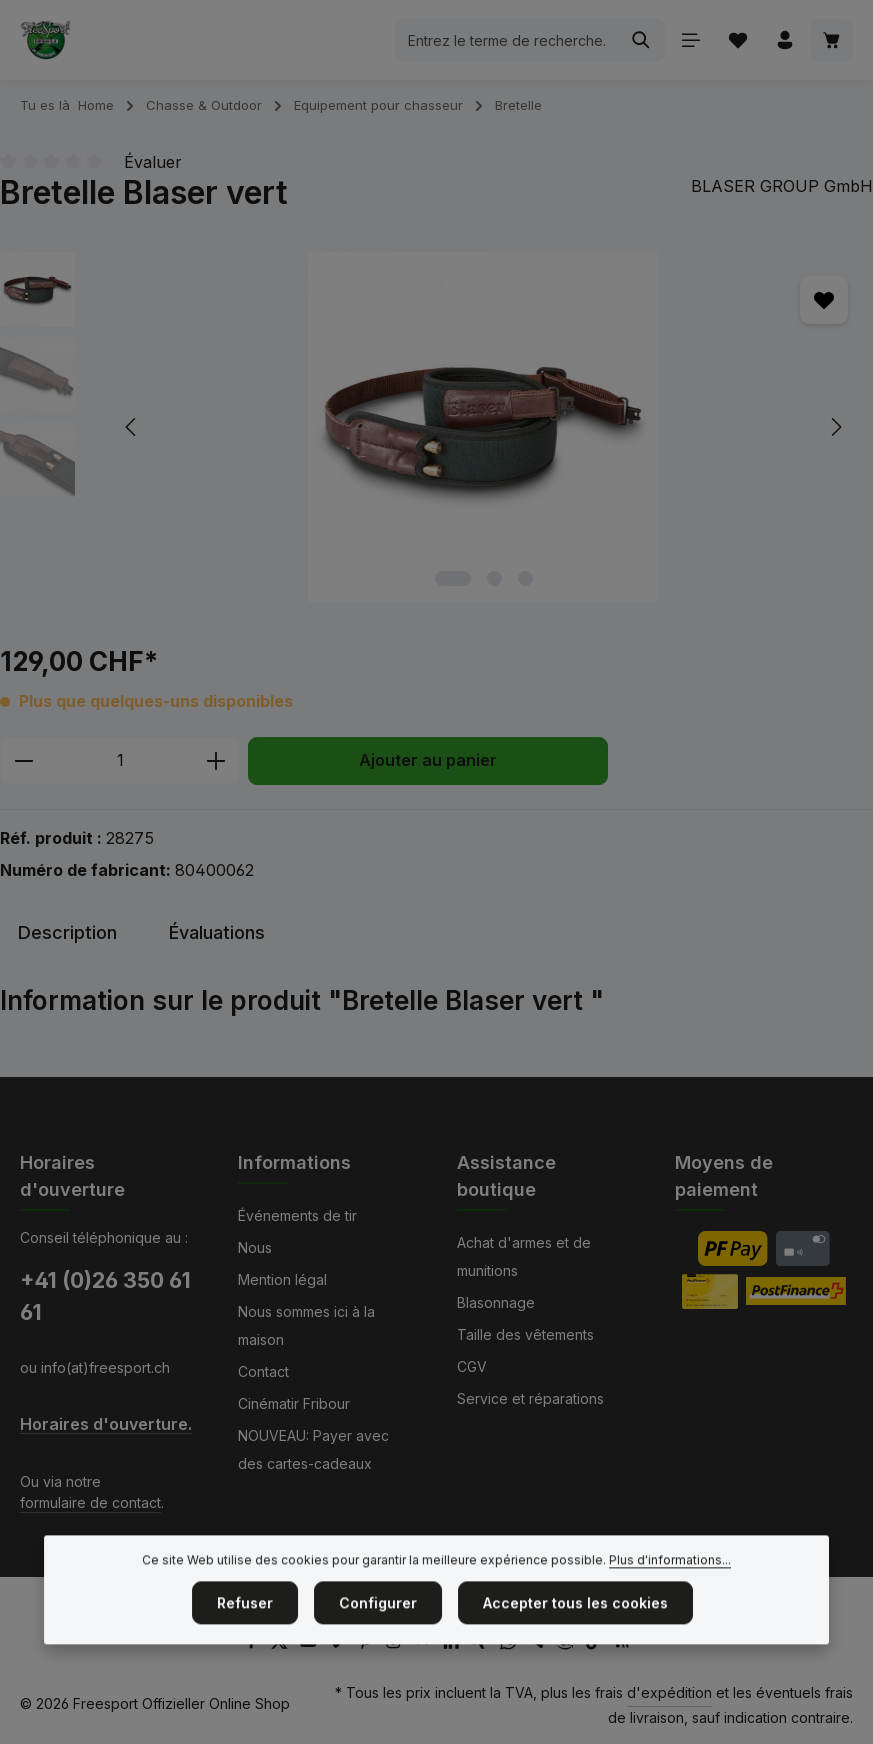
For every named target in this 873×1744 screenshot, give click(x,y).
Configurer (378, 1627)
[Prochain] (835, 427)
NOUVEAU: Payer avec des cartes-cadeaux (313, 1449)
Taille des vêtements (525, 1334)
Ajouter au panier (428, 760)
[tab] (67, 932)
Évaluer (153, 162)
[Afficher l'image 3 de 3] (525, 578)
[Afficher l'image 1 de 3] (453, 578)
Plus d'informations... (670, 1584)
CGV (472, 1366)
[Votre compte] (784, 40)
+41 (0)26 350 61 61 (105, 1296)
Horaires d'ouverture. (106, 1424)
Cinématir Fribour (294, 1403)
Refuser (245, 1627)
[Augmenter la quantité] (216, 761)
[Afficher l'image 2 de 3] (494, 578)
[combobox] (507, 40)
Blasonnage (496, 1302)
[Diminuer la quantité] (23, 761)
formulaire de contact (90, 1502)
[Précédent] (132, 427)
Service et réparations (530, 1398)
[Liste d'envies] (737, 40)
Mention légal (282, 1279)
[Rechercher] (641, 40)
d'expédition (669, 1692)
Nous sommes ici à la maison (306, 1325)
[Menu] (690, 40)
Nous (255, 1247)
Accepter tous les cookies (575, 1627)
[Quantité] (120, 761)
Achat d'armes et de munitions (524, 1256)
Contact (263, 1371)
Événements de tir (297, 1215)
